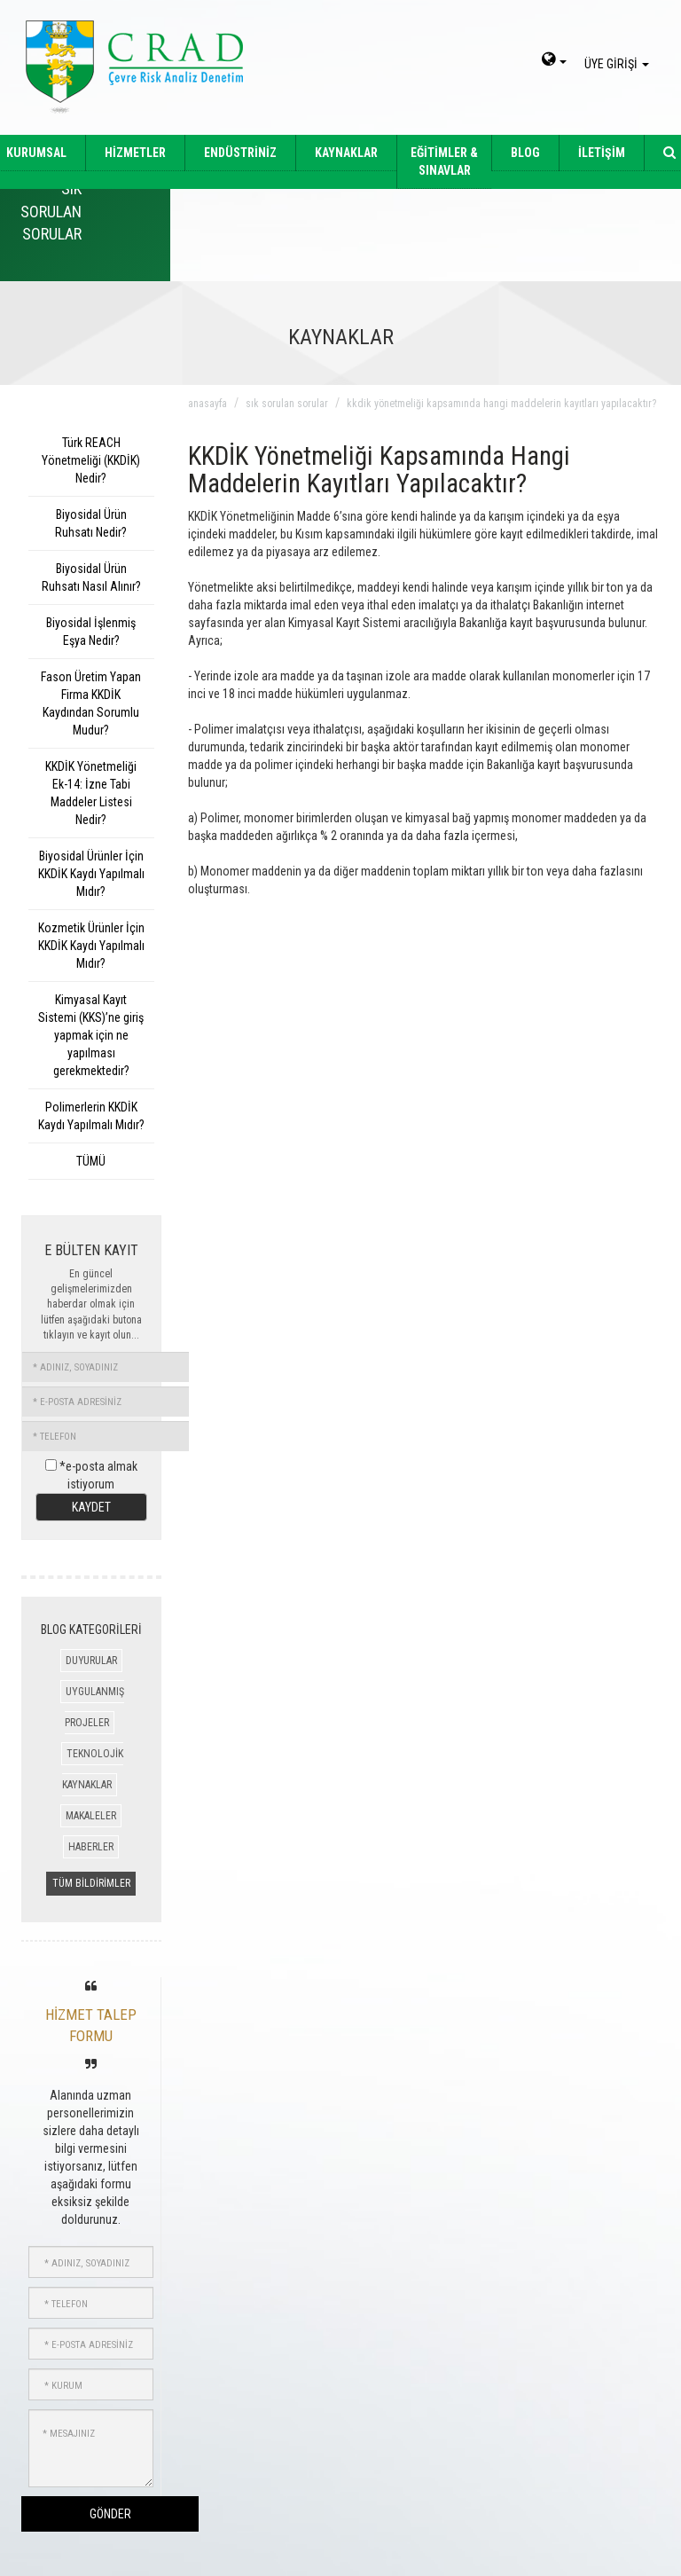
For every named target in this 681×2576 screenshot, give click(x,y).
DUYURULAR (91, 1660)
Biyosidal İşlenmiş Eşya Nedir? (91, 632)
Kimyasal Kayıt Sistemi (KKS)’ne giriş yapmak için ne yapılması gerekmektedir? (91, 1035)
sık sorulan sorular (287, 403)
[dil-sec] (554, 61)
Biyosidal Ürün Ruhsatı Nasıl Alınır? (91, 577)
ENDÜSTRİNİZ (240, 152)
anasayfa (207, 403)
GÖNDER (110, 2514)
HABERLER (91, 1847)
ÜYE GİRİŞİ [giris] (619, 64)
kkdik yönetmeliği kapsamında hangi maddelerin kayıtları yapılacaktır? (501, 403)
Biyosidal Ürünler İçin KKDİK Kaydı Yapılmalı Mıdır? (91, 874)
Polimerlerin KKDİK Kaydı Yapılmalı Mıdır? (91, 1116)
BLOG (525, 152)
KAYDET (91, 1507)
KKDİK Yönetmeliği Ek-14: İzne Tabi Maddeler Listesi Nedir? (91, 793)
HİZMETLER (135, 152)
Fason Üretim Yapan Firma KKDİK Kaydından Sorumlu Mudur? (91, 703)
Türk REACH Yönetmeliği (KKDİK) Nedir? (91, 460)
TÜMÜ (91, 1161)
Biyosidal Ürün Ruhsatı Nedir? (91, 523)
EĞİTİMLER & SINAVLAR (444, 161)
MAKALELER (91, 1816)
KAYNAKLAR (346, 152)
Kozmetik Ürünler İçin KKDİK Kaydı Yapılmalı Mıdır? (91, 945)
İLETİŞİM (601, 152)
